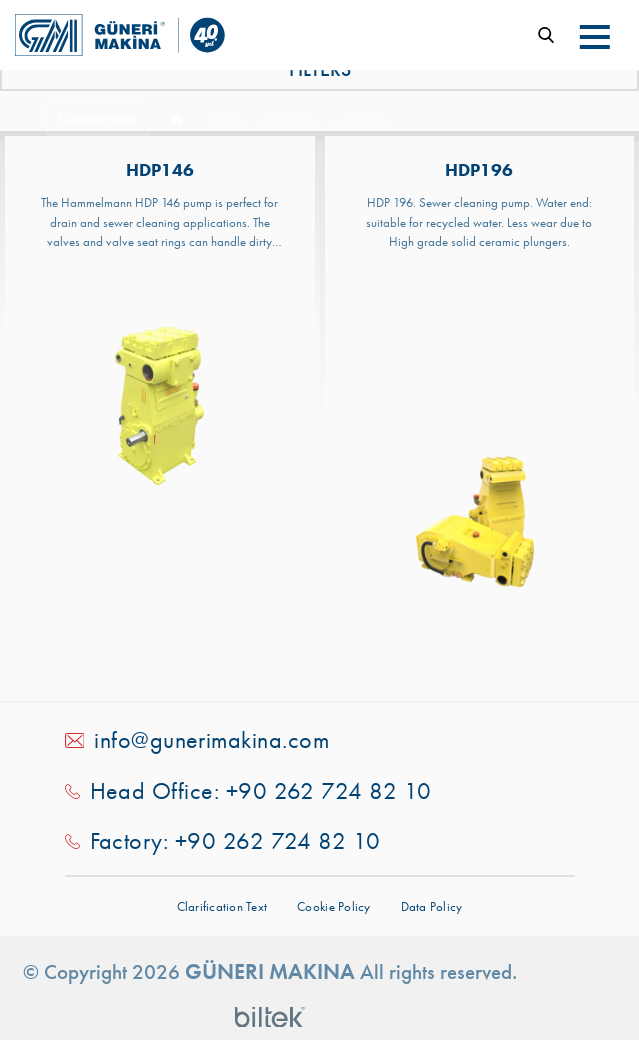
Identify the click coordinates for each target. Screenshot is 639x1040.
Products (226, 121)
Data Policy (432, 906)
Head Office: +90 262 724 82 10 (261, 791)
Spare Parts (291, 121)
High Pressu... (366, 121)
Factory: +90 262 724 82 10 (235, 841)
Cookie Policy (333, 906)
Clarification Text (222, 906)
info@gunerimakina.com (211, 740)
